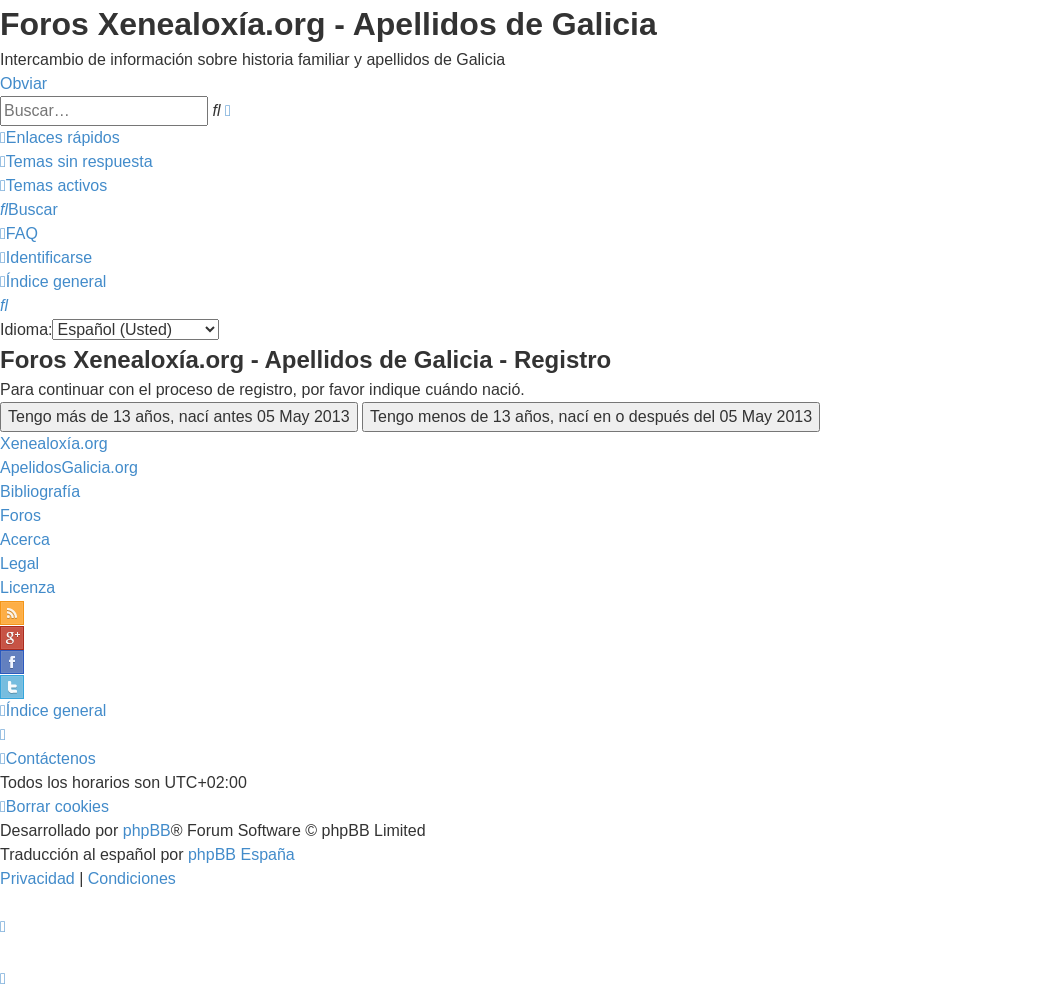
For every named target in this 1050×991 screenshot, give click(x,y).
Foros (20, 515)
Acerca (25, 539)
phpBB (147, 830)
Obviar (23, 83)
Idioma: (26, 329)
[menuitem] (76, 161)
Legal (19, 563)
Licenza (27, 587)
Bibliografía (40, 491)
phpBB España (241, 854)
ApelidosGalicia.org (69, 467)
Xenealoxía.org (54, 443)
